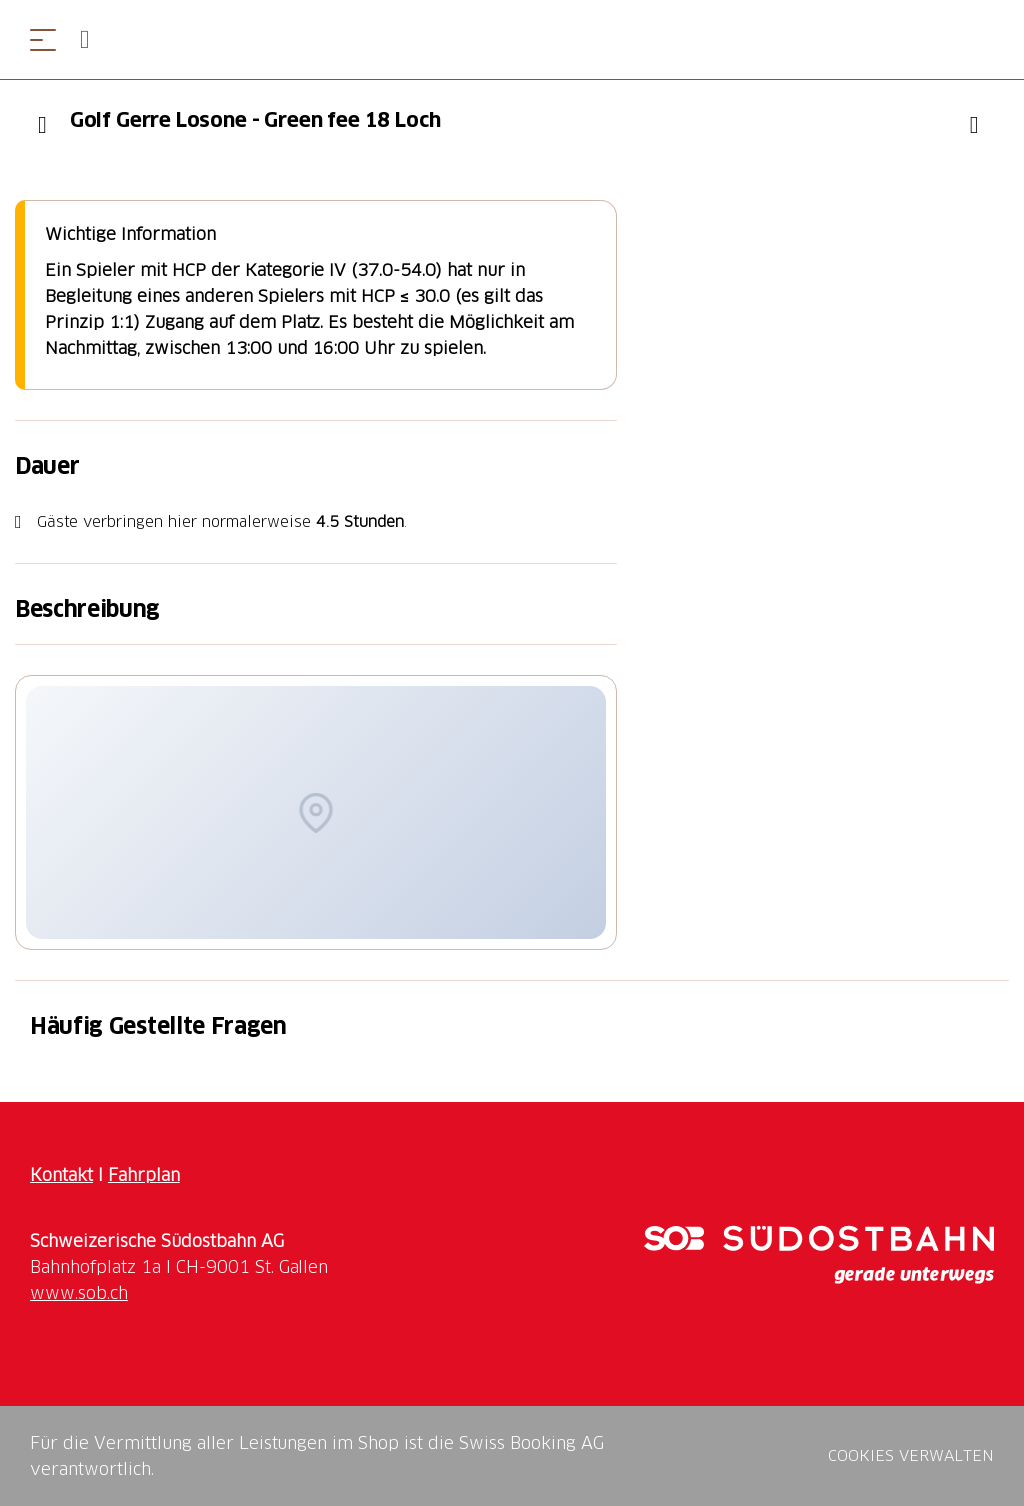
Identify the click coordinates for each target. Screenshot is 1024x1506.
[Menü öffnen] (43, 39)
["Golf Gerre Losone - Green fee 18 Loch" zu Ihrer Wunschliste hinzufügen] (974, 125)
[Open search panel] (93, 39)
